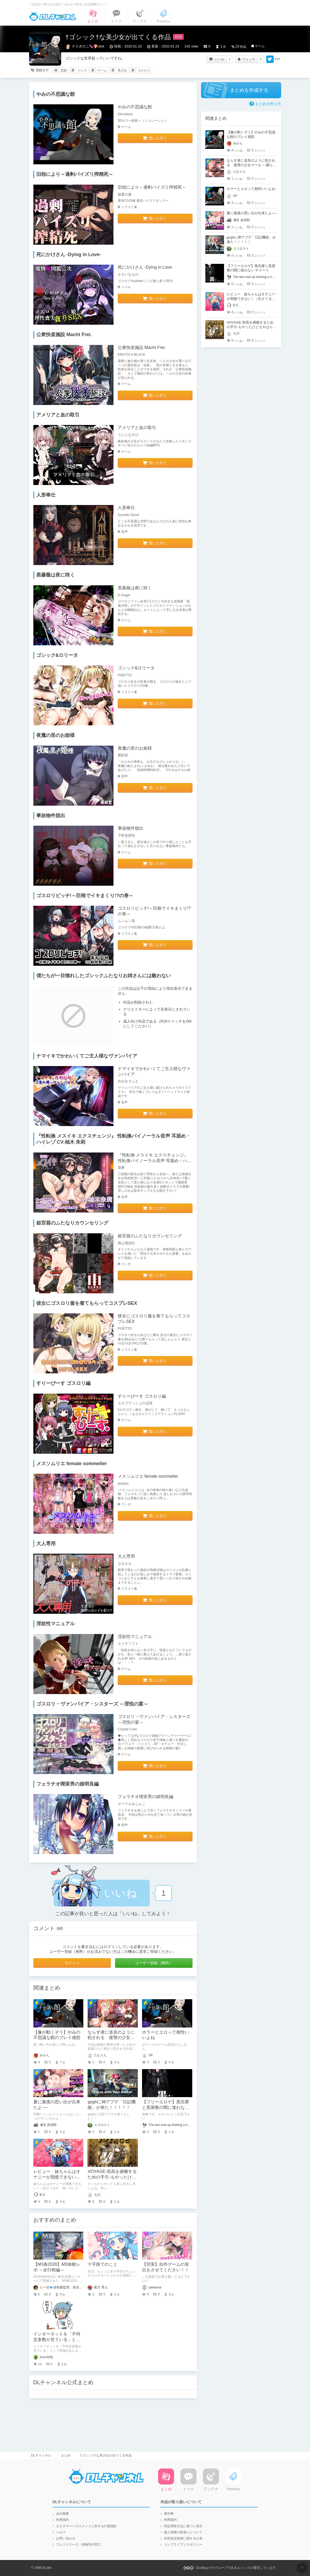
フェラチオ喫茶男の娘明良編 (145, 1796)
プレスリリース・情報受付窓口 (78, 2544)
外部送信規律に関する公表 (183, 2538)
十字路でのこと (102, 2264)
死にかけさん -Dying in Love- (145, 267)
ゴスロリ (144, 70)
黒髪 (64, 70)
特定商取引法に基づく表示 (183, 2526)
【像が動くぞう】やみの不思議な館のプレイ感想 (251, 134)
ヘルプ (61, 2532)
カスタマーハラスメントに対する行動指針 (86, 2526)
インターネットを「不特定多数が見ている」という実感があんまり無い (56, 2339)
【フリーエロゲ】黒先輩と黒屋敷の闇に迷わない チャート (165, 2107)
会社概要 (62, 2513)
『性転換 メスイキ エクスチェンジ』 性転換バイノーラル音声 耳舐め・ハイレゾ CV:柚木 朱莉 (154, 1160)
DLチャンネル (52, 16)
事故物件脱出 (130, 828)
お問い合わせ (65, 2538)
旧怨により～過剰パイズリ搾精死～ (152, 187)
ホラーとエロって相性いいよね (251, 189)
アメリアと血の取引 (137, 427)
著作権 (169, 2513)
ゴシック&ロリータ (136, 668)
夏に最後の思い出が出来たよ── (252, 213)
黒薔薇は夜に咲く (135, 588)
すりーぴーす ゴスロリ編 (142, 1396)
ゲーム (260, 46)
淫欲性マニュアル (135, 1636)
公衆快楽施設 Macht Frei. (142, 347)
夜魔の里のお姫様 (135, 748)
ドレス (82, 70)
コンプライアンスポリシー (183, 2544)
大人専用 (126, 1556)
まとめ (65, 2455)
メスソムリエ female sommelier (148, 1476)
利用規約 (62, 2520)
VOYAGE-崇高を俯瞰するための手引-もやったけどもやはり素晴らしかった (112, 2177)
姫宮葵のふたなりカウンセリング (150, 1236)
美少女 (122, 70)
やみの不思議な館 (135, 107)
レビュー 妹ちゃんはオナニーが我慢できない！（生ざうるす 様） (56, 2177)
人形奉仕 (126, 507)
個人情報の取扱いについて (183, 2532)
